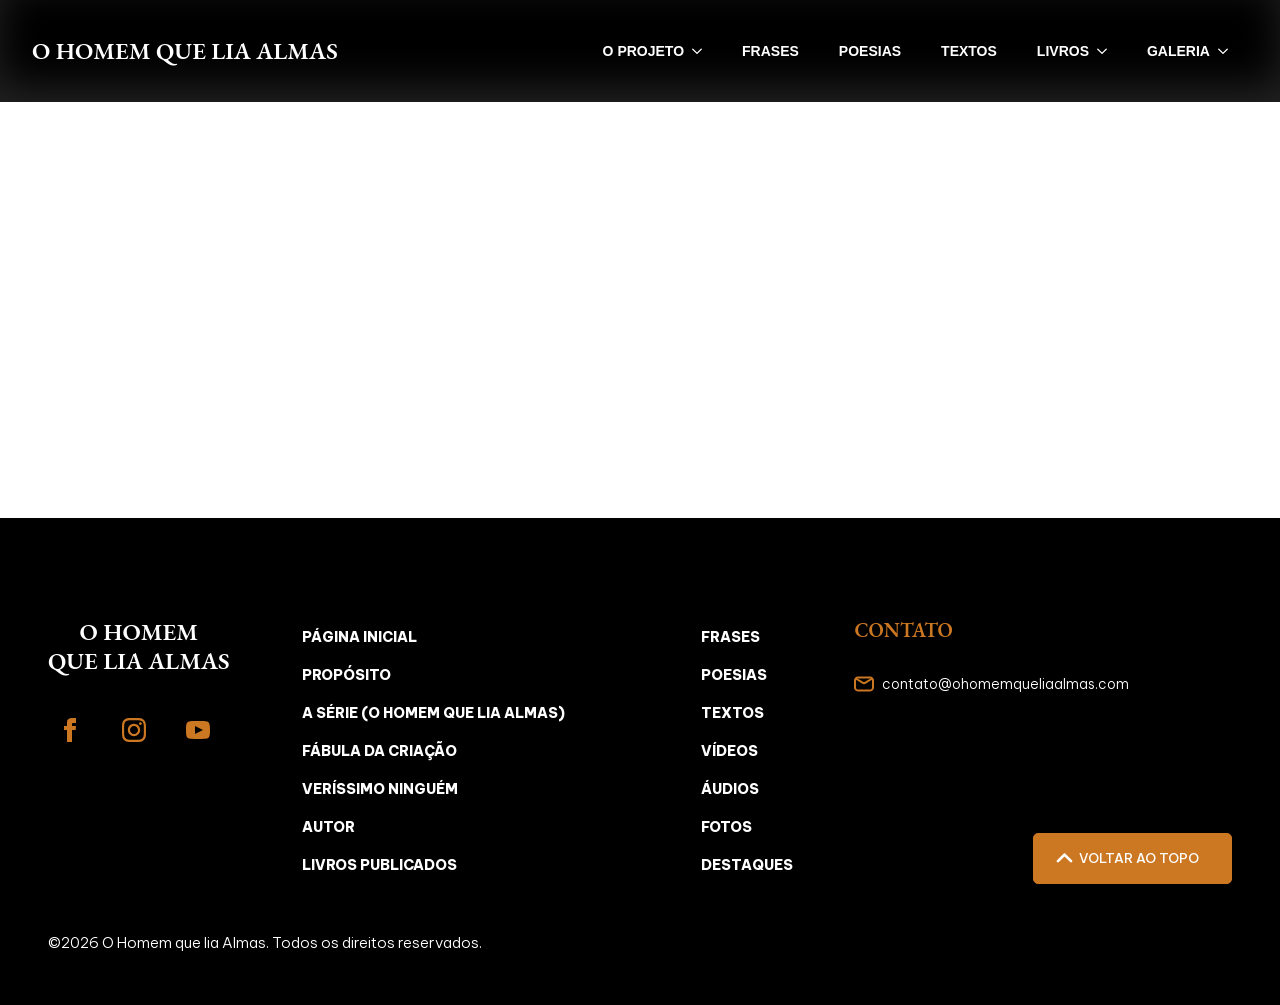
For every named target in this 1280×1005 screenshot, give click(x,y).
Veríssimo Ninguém (380, 789)
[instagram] (134, 730)
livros (1063, 51)
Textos (732, 713)
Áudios (730, 789)
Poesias (734, 675)
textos (969, 51)
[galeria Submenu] (1229, 51)
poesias (870, 51)
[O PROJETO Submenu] (703, 51)
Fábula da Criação (379, 751)
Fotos (726, 827)
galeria (1178, 51)
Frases (730, 637)
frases (770, 51)
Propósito (346, 675)
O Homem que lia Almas (185, 50)
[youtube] (198, 730)
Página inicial (359, 637)
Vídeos (729, 751)
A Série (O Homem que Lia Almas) (433, 713)
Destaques (747, 865)
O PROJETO (643, 51)
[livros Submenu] (1108, 51)
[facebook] (70, 730)
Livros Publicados (379, 865)
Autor (328, 827)
